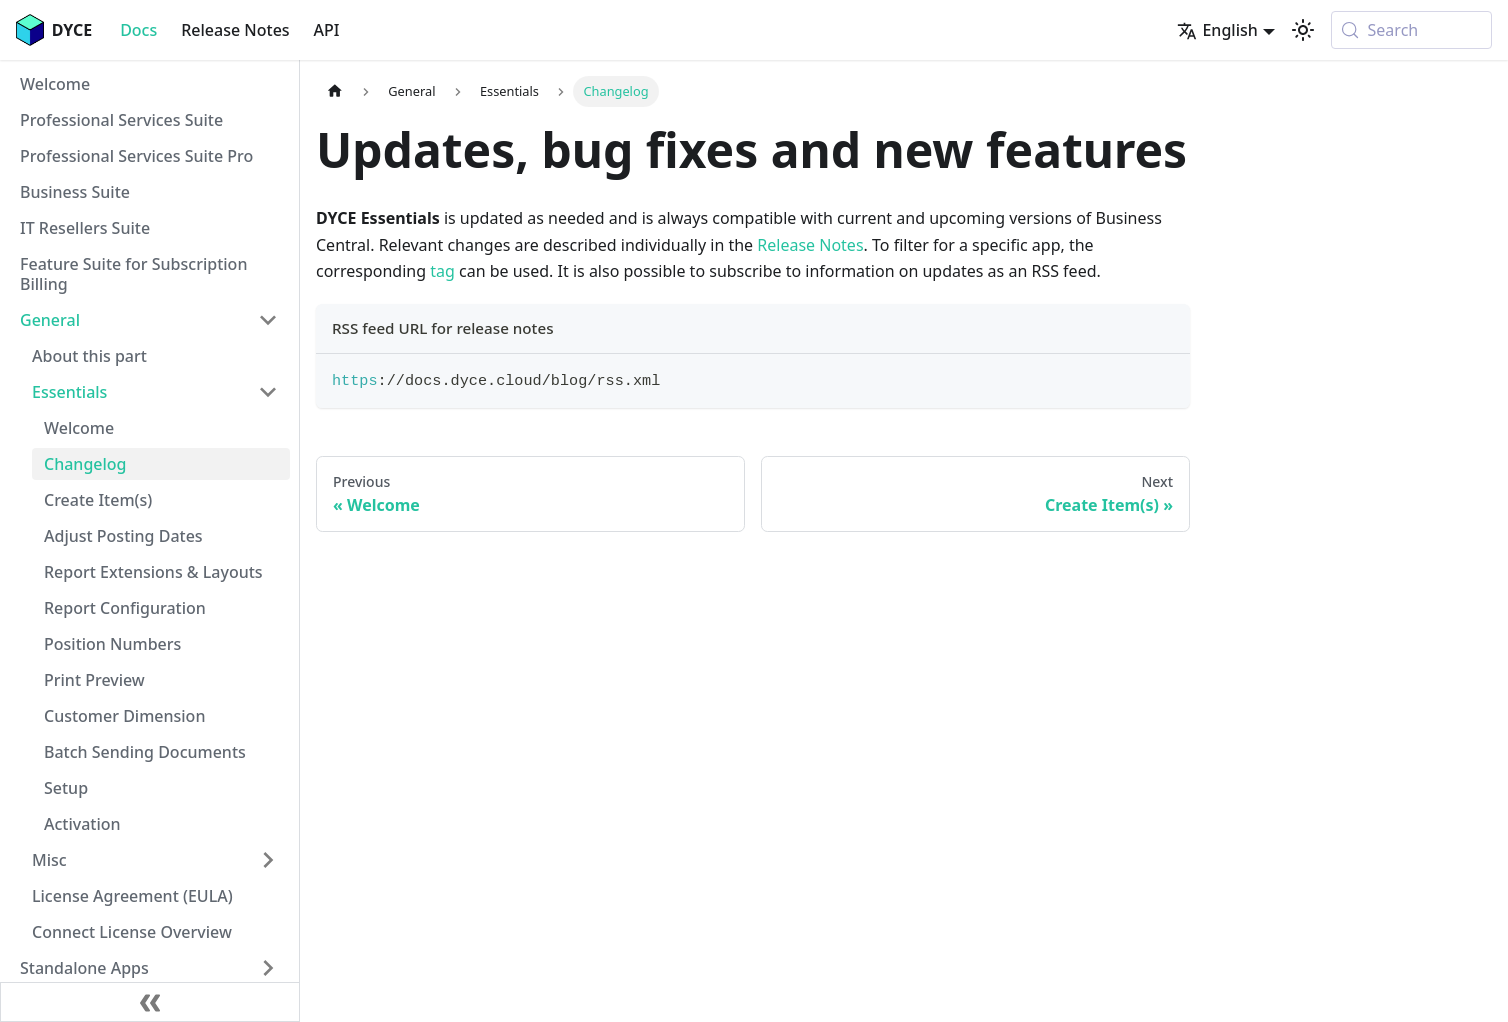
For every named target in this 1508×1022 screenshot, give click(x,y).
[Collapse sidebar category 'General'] (268, 320)
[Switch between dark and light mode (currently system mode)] (1303, 30)
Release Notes (235, 30)
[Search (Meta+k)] (1411, 30)
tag (442, 271)
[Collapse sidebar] (150, 1002)
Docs (138, 30)
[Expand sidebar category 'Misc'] (268, 860)
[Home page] (335, 91)
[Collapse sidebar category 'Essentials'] (268, 392)
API (327, 30)
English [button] (1217, 30)
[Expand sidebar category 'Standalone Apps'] (268, 968)
